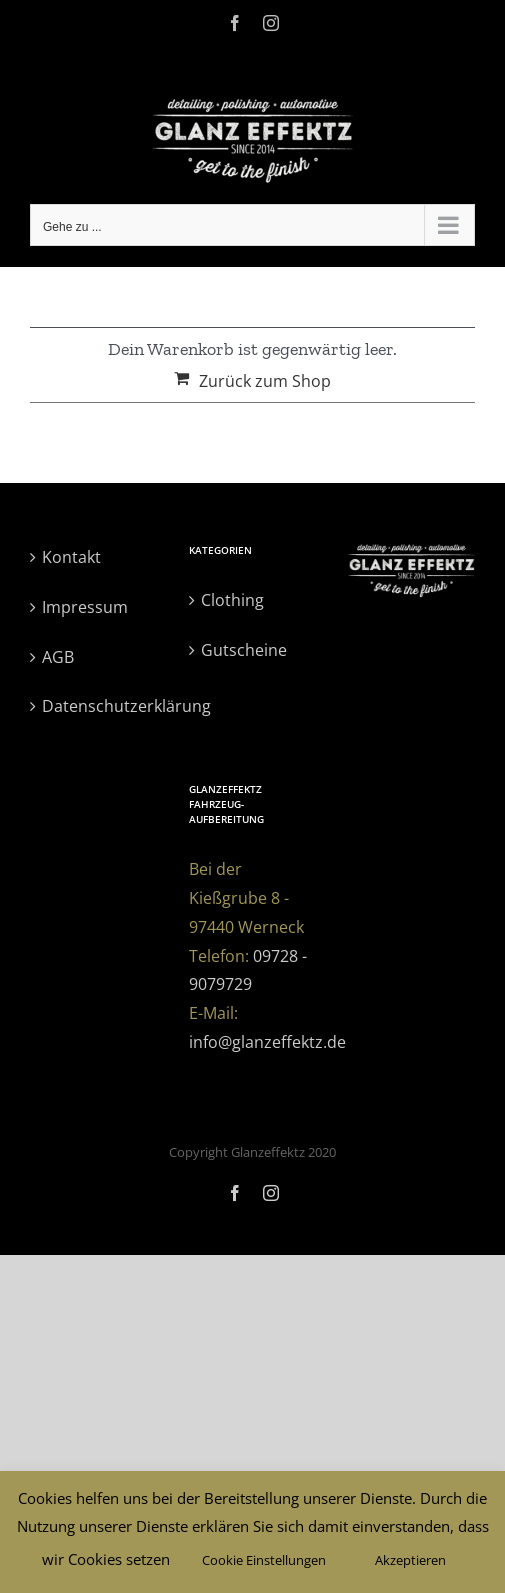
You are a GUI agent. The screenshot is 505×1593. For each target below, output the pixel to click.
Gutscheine (244, 650)
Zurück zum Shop (265, 381)
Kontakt (71, 557)
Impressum (85, 607)
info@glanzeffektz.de (267, 1042)
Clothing (232, 600)
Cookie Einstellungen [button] (264, 1560)
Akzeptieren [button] (410, 1560)
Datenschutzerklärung (94, 706)
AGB (58, 657)
